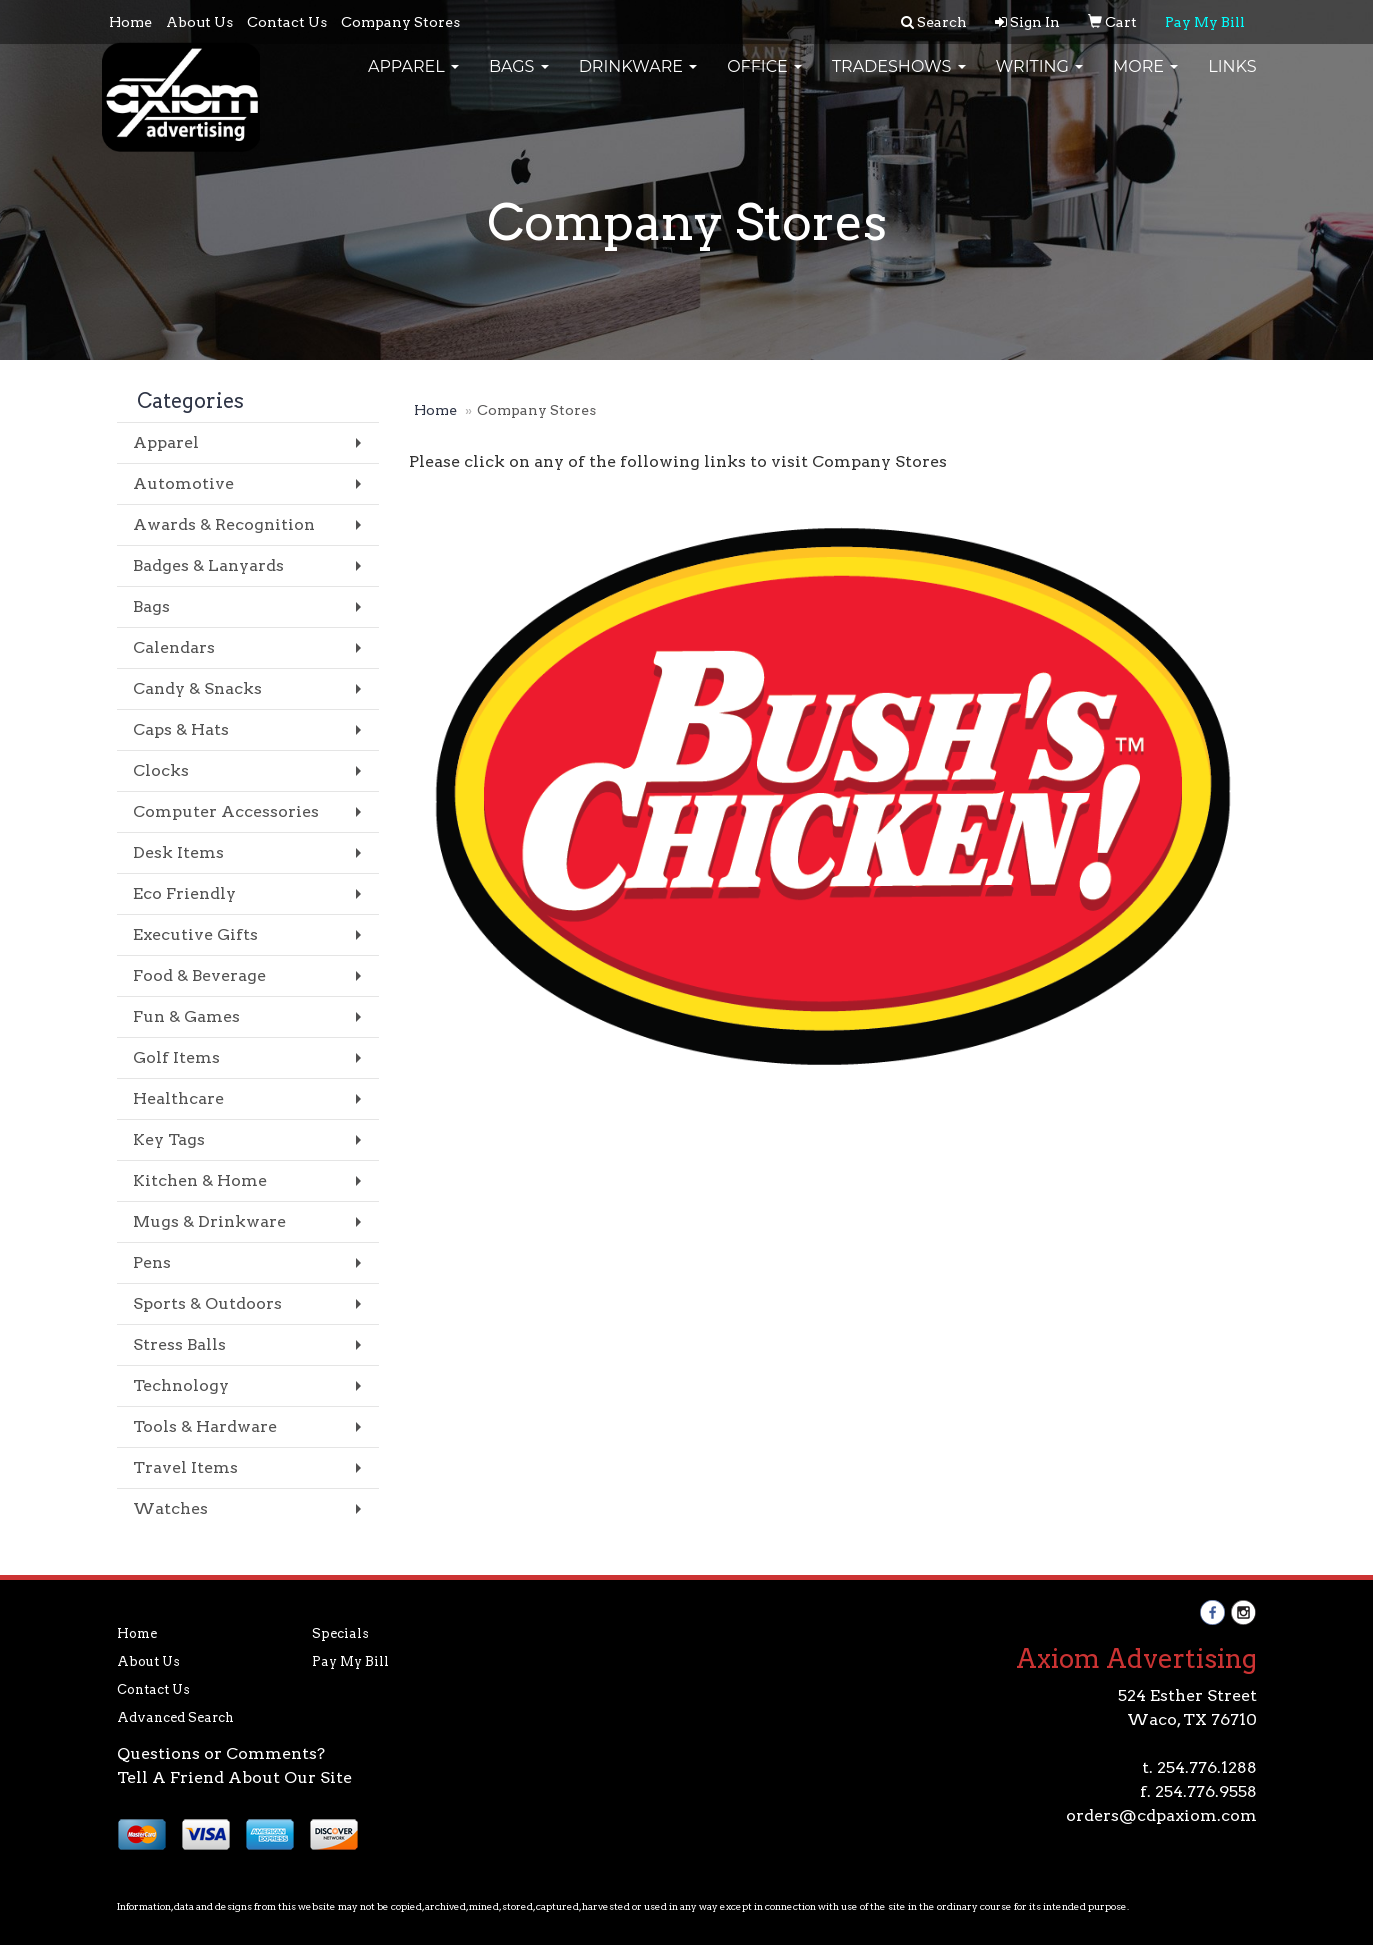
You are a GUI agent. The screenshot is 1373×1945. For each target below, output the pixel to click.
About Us (199, 22)
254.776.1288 (1207, 1767)
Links (1232, 79)
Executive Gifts (195, 934)
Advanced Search (175, 1717)
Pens (152, 1262)
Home (130, 22)
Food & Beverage (199, 975)
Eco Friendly (184, 893)
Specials (340, 1633)
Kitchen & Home (200, 1180)
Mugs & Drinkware (209, 1221)
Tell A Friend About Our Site (234, 1777)
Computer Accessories (226, 811)
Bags (519, 79)
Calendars (174, 647)
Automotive (183, 483)
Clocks (161, 770)
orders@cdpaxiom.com (1161, 1815)
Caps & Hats (181, 729)
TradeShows (899, 79)
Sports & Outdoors (207, 1303)
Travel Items (185, 1467)
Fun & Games (186, 1016)
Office (764, 79)
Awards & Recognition (224, 524)
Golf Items (176, 1057)
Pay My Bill (350, 1661)
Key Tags (169, 1139)
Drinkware (638, 79)
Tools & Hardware (205, 1426)
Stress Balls (179, 1344)
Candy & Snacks (197, 688)
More (1145, 79)
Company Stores (400, 22)
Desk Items (178, 852)
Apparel (413, 79)
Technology (181, 1385)
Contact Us (287, 22)
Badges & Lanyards (208, 565)
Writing (1040, 79)
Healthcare (178, 1098)
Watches (170, 1508)
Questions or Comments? (221, 1753)
